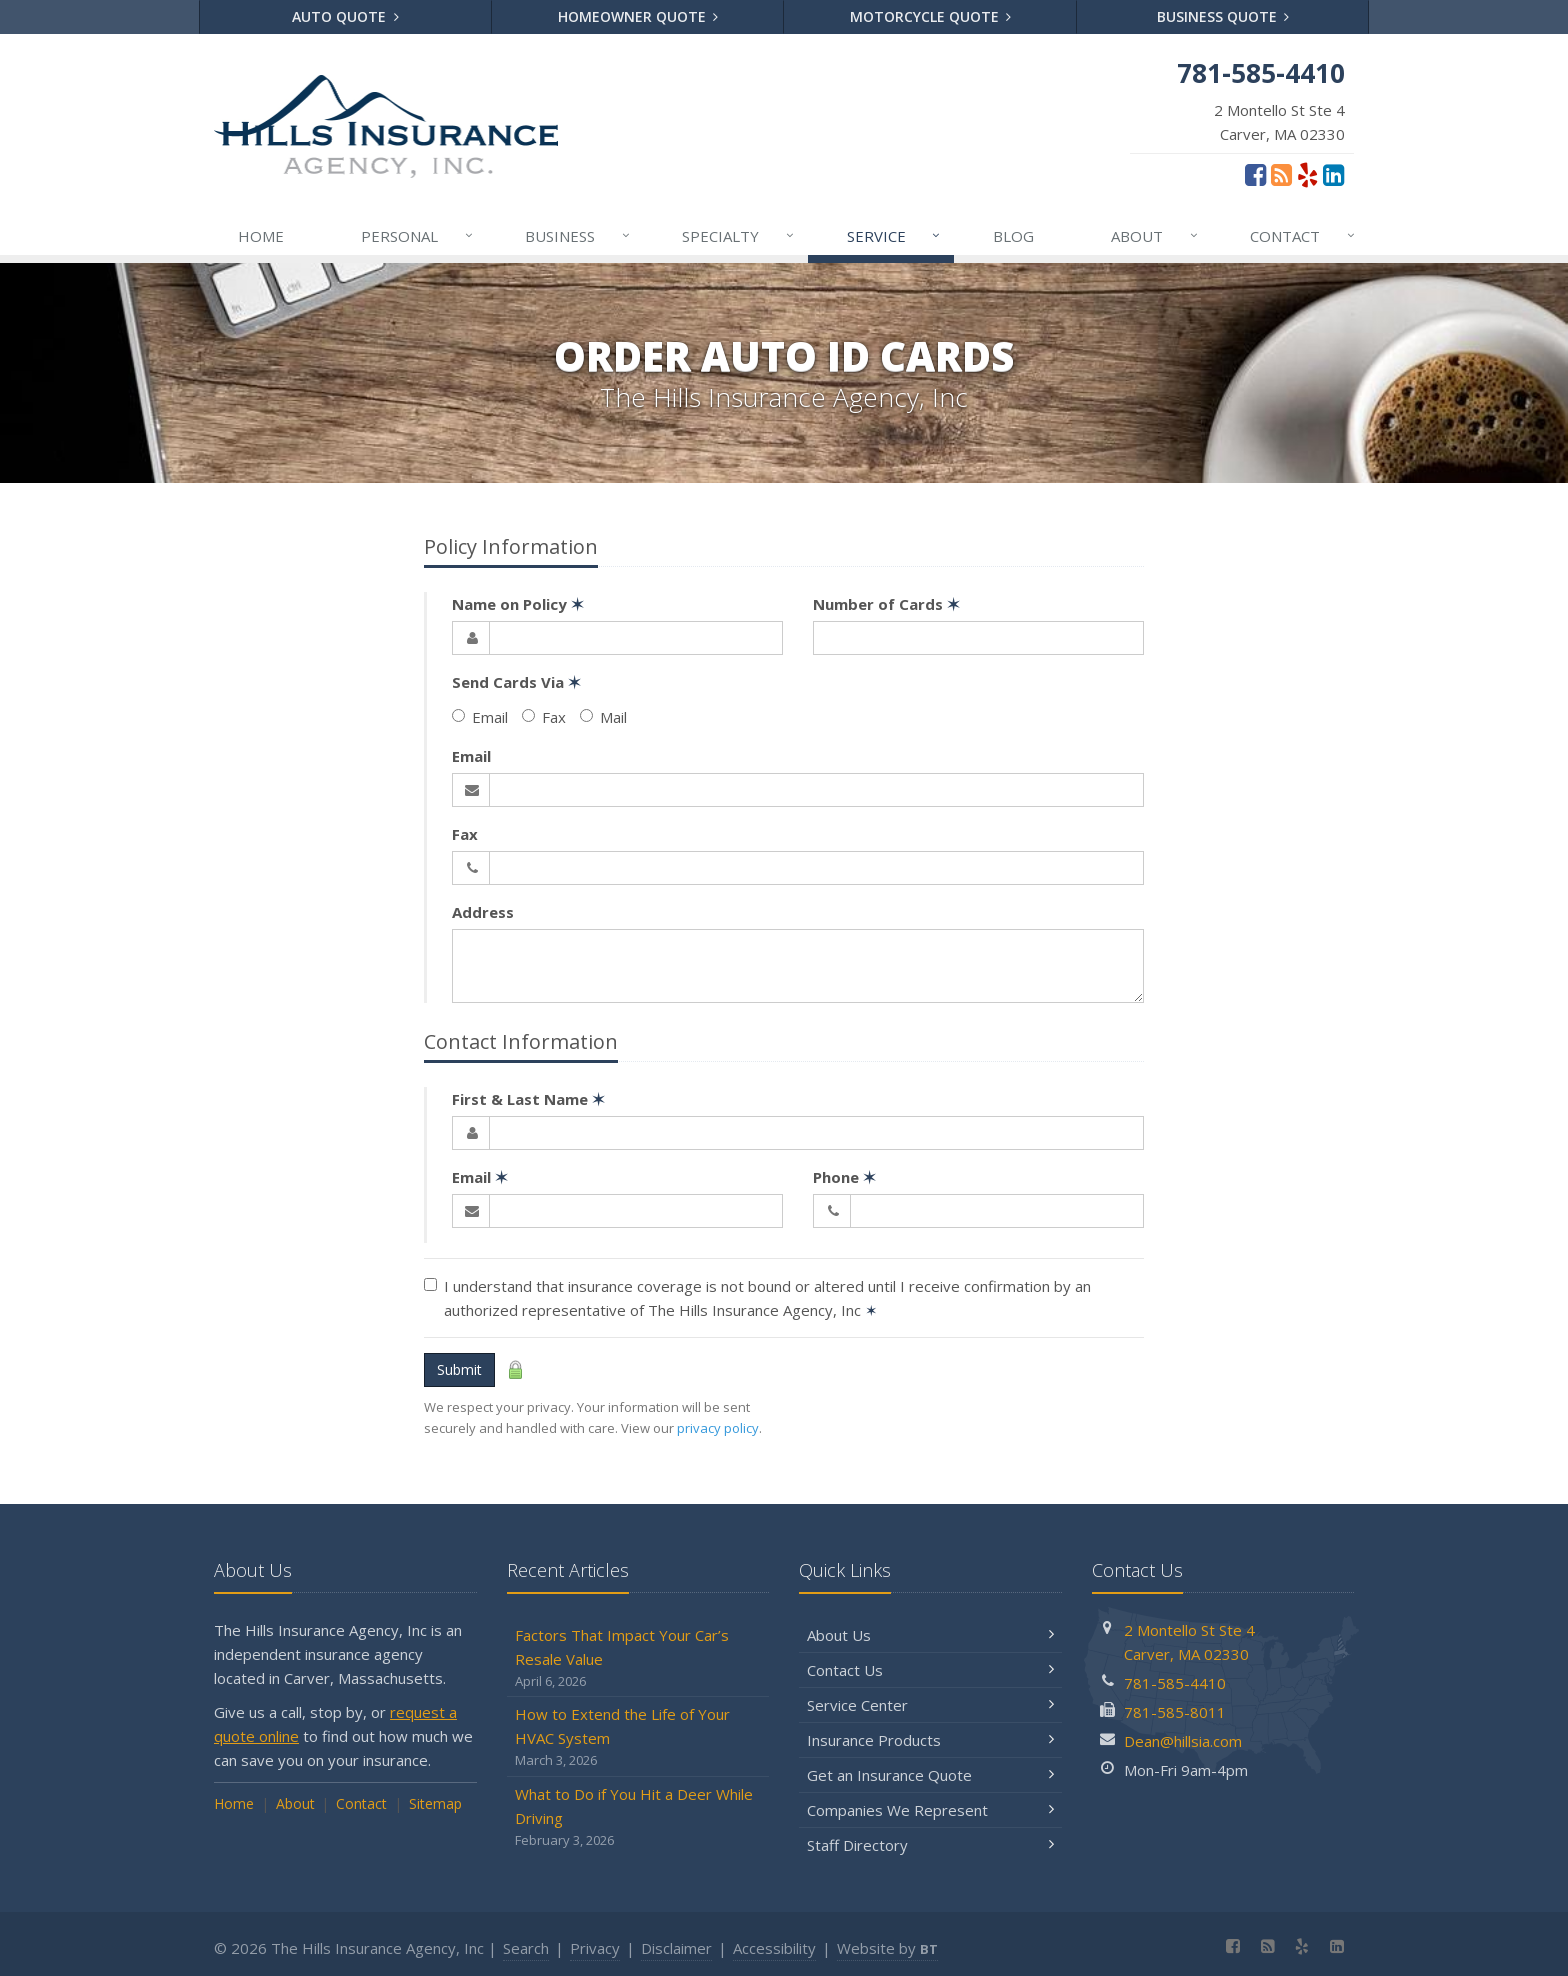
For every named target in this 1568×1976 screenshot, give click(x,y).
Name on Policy (518, 604)
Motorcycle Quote (931, 16)
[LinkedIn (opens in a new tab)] (1333, 174)
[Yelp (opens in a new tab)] (1307, 174)
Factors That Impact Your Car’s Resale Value (638, 1658)
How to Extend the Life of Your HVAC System (638, 1737)
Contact (1303, 236)
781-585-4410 (1175, 1683)
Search (526, 1948)
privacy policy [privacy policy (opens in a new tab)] (718, 1428)
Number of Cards (886, 604)
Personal (418, 236)
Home (261, 236)
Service (895, 236)
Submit (459, 1369)
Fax (544, 717)
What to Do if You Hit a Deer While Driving (638, 1817)
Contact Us (930, 1670)
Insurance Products (930, 1740)
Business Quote (1223, 16)
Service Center (930, 1705)
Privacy (595, 1948)
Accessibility (774, 1948)
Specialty (739, 236)
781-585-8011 (1175, 1712)
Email (480, 717)
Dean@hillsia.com (1183, 1741)
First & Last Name (528, 1099)
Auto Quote (345, 16)
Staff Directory (930, 1845)
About (1155, 236)
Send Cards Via (516, 682)
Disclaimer (676, 1948)
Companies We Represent (930, 1810)
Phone (844, 1177)
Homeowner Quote (638, 16)
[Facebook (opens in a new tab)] (1255, 174)
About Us (930, 1635)
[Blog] (1281, 174)
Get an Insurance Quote (930, 1775)
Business (578, 236)
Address (483, 912)
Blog (1013, 236)
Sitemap (435, 1803)
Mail (603, 717)
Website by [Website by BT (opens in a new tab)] (887, 1948)
